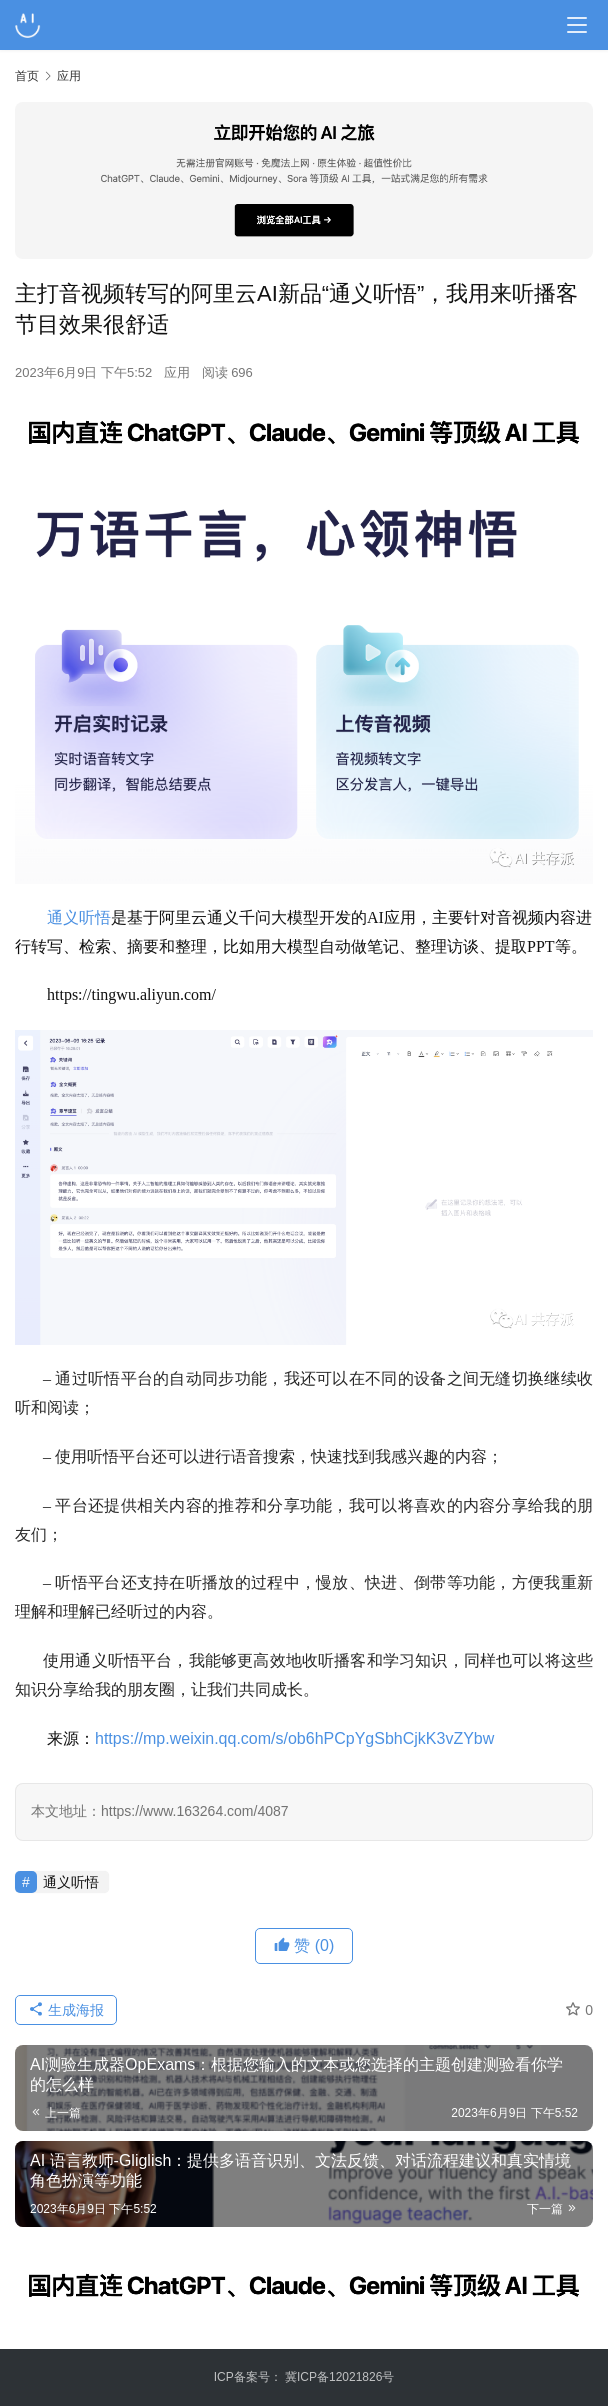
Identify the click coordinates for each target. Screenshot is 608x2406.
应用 (177, 372)
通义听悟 (79, 917)
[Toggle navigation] (577, 25)
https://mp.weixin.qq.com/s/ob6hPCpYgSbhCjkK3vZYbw (294, 1738)
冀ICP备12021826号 (339, 2377)
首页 (27, 76)
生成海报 (66, 2010)
